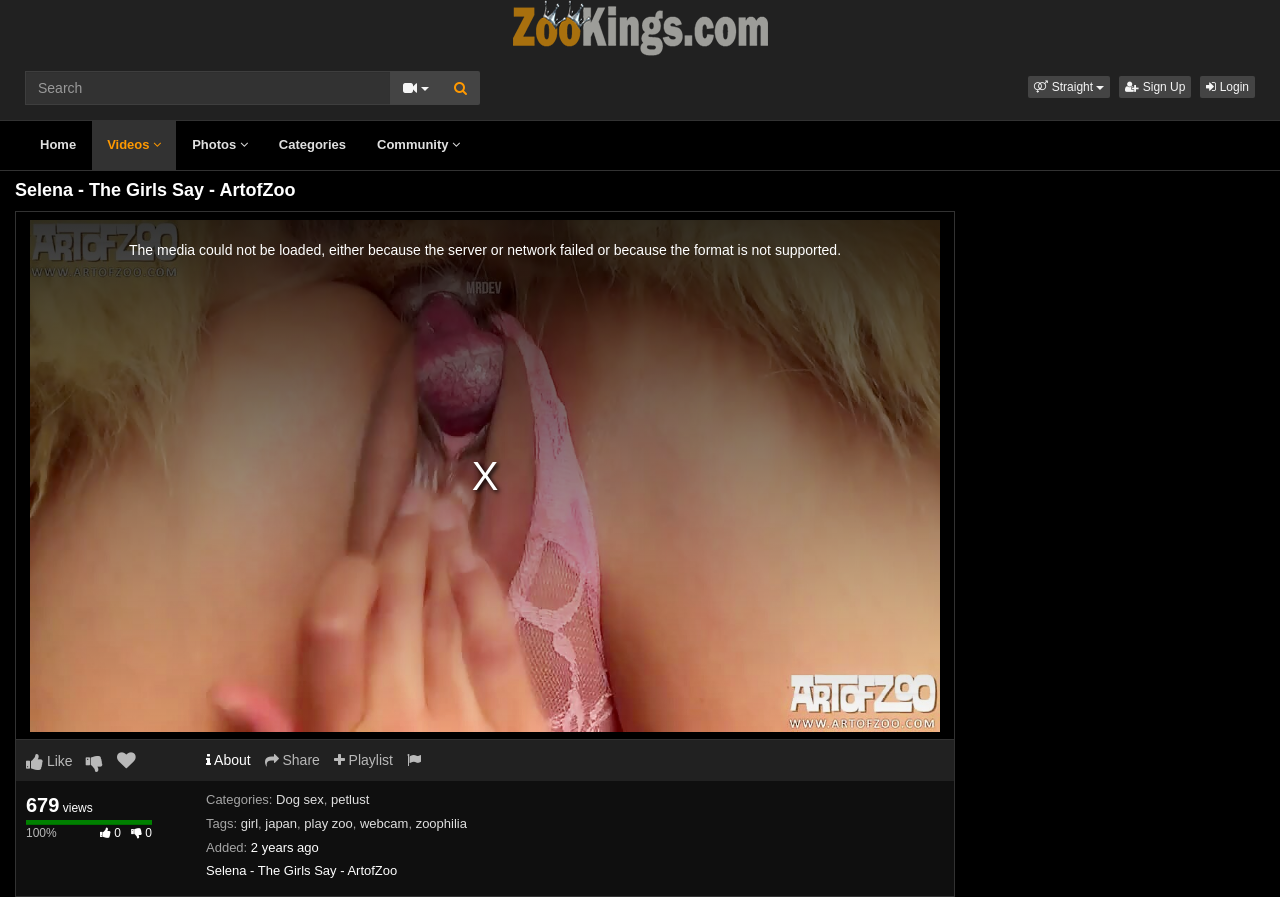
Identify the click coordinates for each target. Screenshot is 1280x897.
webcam (384, 823)
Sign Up (1155, 87)
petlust (350, 799)
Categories (312, 144)
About (228, 760)
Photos (220, 144)
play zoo (328, 823)
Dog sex (300, 799)
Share (292, 760)
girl (249, 823)
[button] (1069, 87)
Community (418, 144)
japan (281, 823)
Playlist (363, 760)
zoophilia (441, 823)
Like (49, 761)
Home (58, 144)
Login (1227, 87)
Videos (134, 144)
